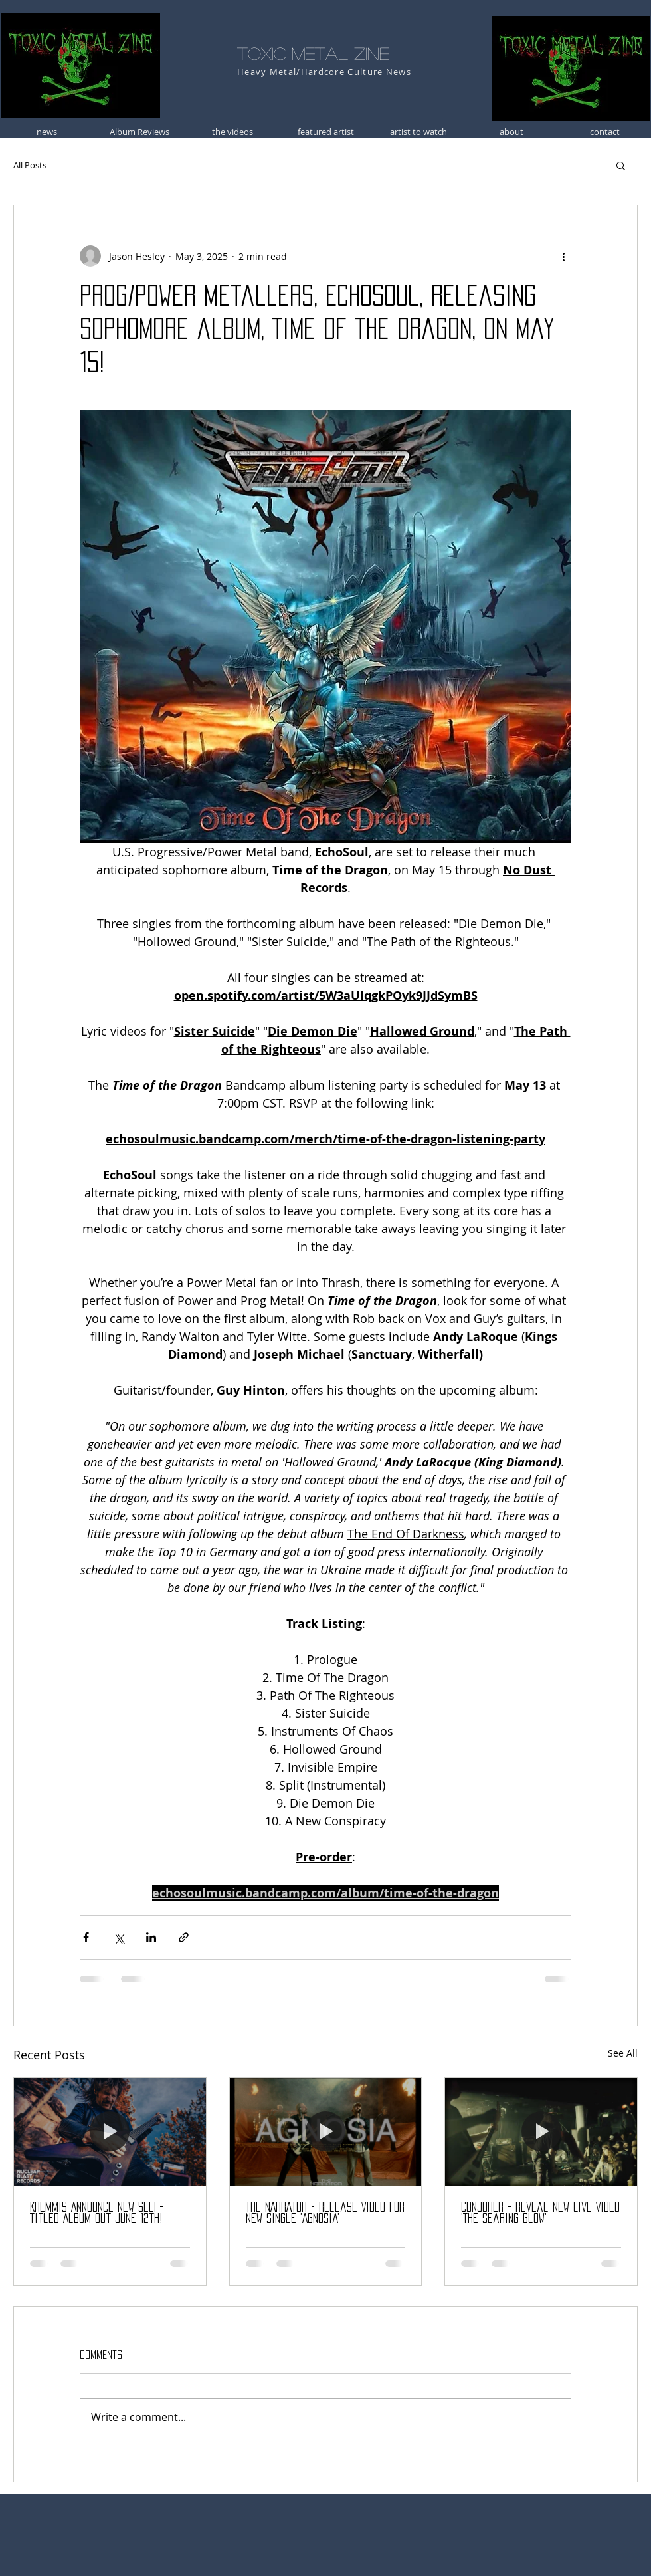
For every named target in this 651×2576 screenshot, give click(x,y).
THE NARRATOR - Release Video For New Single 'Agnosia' (325, 2212)
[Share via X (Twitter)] (118, 1937)
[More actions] (563, 256)
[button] (620, 165)
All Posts (29, 165)
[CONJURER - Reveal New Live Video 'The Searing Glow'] (541, 2132)
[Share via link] (183, 1937)
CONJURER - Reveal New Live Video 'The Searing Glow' (540, 2212)
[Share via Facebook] (86, 1937)
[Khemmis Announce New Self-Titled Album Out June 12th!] (110, 2132)
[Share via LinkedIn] (151, 1937)
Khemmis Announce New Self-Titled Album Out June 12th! (96, 2212)
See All (623, 2053)
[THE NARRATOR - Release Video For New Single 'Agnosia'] (326, 2132)
